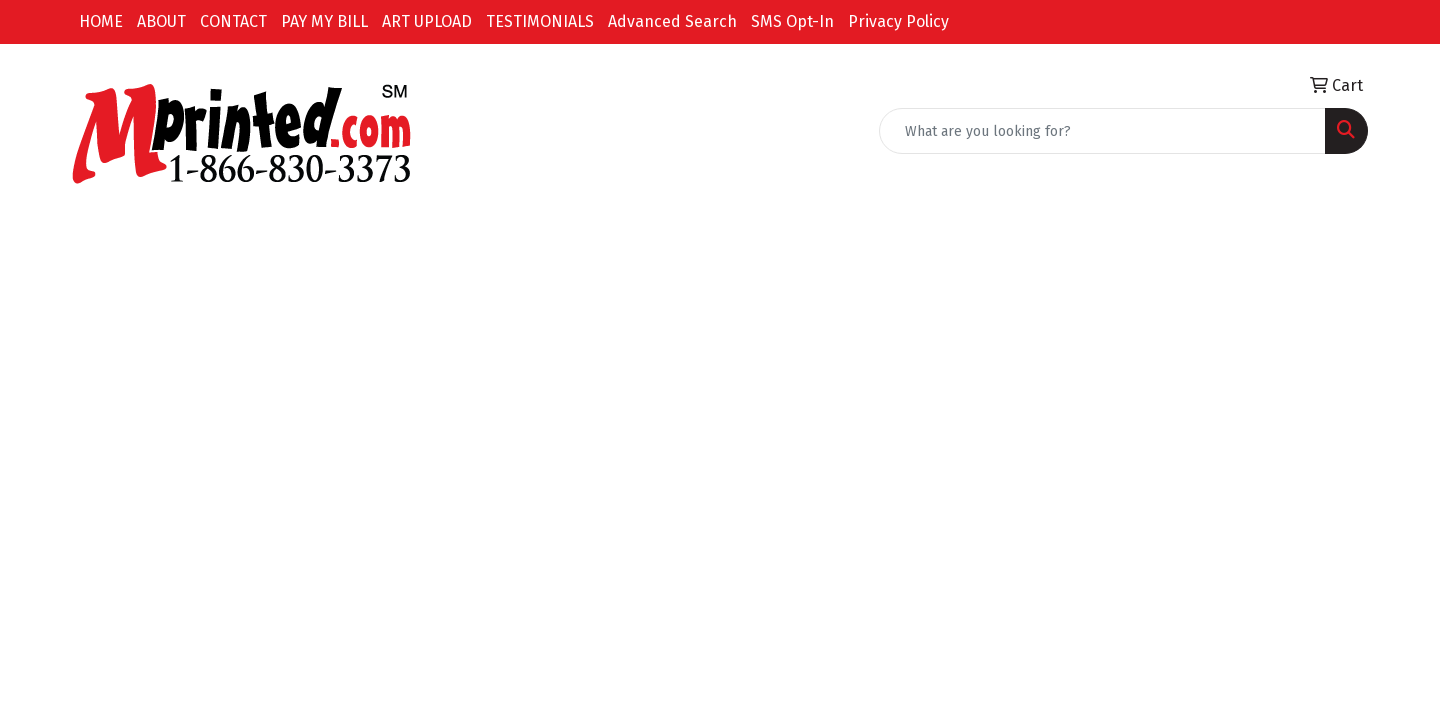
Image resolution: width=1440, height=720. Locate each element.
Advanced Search (672, 21)
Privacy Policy (898, 21)
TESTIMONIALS (540, 21)
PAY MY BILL (324, 21)
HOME (101, 21)
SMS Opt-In (792, 21)
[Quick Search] (1102, 131)
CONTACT (233, 21)
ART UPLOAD (427, 21)
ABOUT (161, 21)
